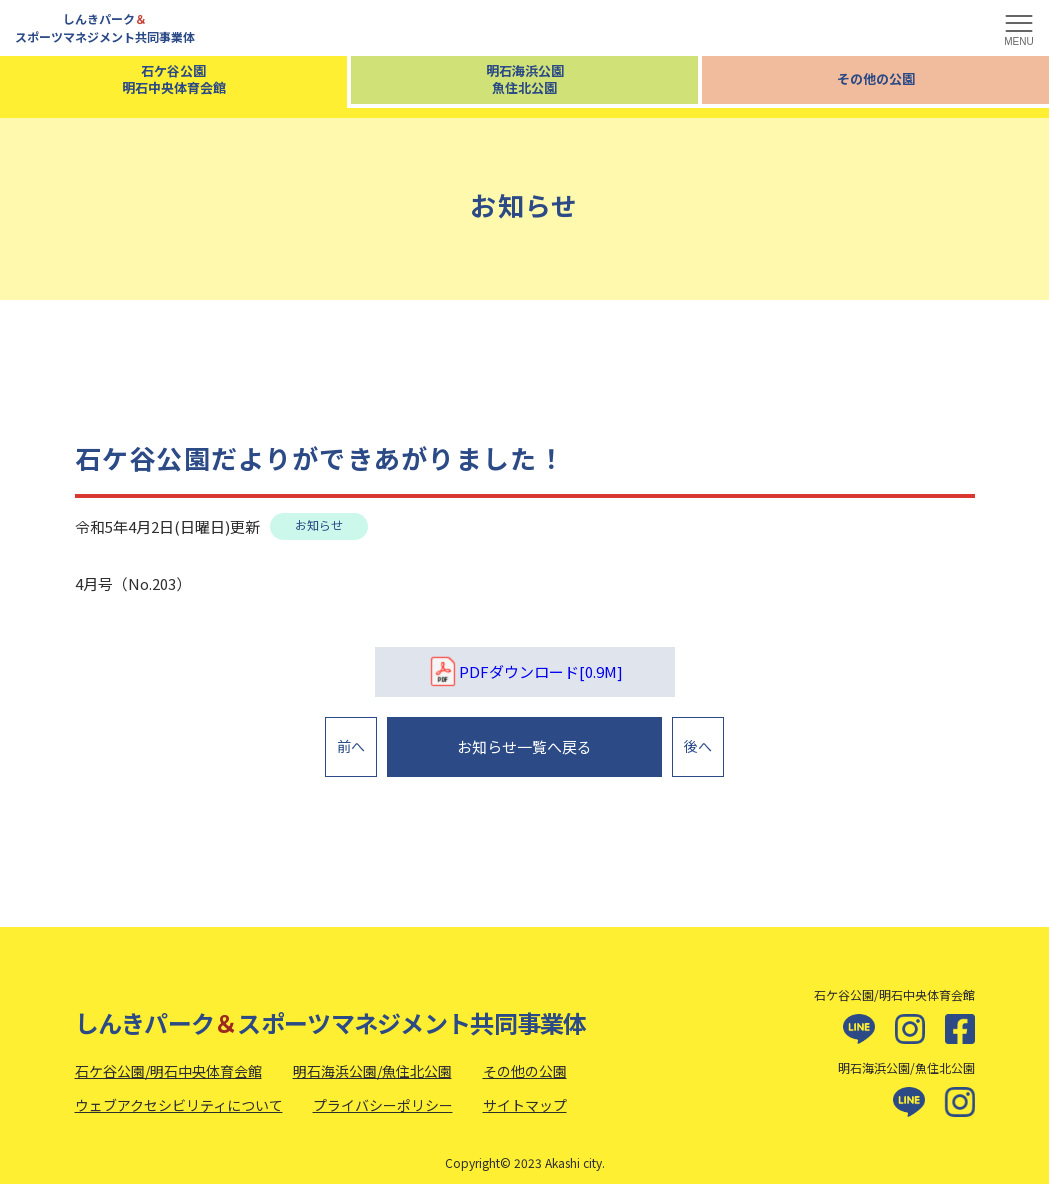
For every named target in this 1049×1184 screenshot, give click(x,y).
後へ (698, 741)
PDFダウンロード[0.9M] (525, 672)
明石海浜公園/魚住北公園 (372, 1060)
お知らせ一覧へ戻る (524, 741)
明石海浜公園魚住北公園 (525, 79)
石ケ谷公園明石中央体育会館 (174, 79)
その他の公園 (876, 78)
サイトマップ (525, 1094)
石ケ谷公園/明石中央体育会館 (168, 1060)
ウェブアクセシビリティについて (179, 1094)
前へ (351, 741)
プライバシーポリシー (383, 1094)
